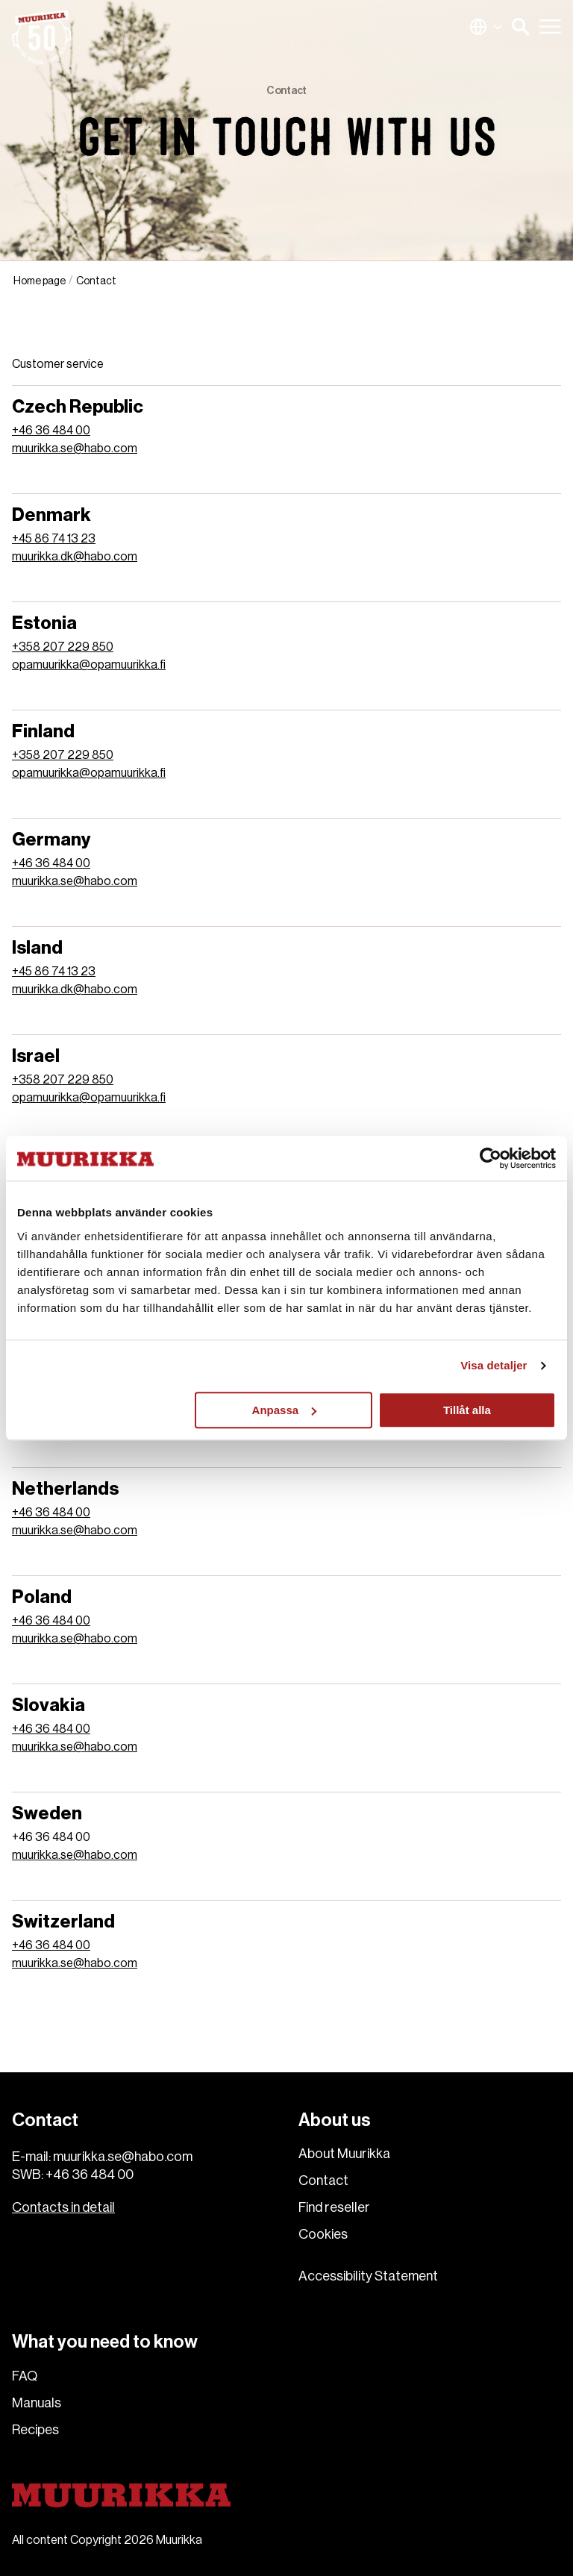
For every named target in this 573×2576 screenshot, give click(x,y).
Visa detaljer (493, 1365)
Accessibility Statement (368, 2276)
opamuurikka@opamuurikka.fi (89, 665)
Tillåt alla (467, 1410)
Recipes (35, 2429)
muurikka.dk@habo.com (74, 557)
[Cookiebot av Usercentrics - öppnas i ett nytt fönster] (490, 1158)
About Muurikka (344, 2153)
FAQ (24, 2376)
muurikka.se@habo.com (74, 448)
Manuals (36, 2403)
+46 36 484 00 (51, 431)
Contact (323, 2180)
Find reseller (334, 2207)
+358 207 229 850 (62, 647)
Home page (39, 281)
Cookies (323, 2234)
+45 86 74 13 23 (54, 539)
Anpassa (284, 1410)
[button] (521, 27)
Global (486, 27)
